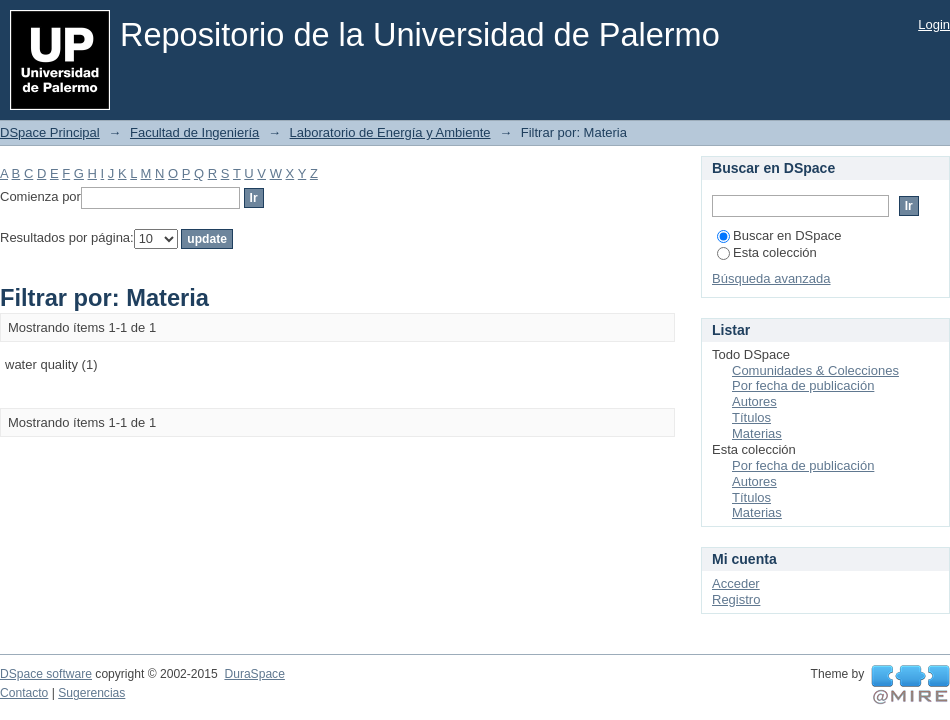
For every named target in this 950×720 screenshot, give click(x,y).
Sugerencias (91, 693)
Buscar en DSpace (779, 235)
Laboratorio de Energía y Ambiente (390, 132)
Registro (736, 599)
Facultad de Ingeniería (194, 132)
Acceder (736, 583)
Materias (757, 433)
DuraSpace (254, 674)
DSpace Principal (50, 132)
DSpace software (46, 674)
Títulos (751, 417)
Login (934, 24)
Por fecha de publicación (803, 385)
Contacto (24, 693)
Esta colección (767, 252)
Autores (754, 401)
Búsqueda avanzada (771, 278)
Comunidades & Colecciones (815, 370)
